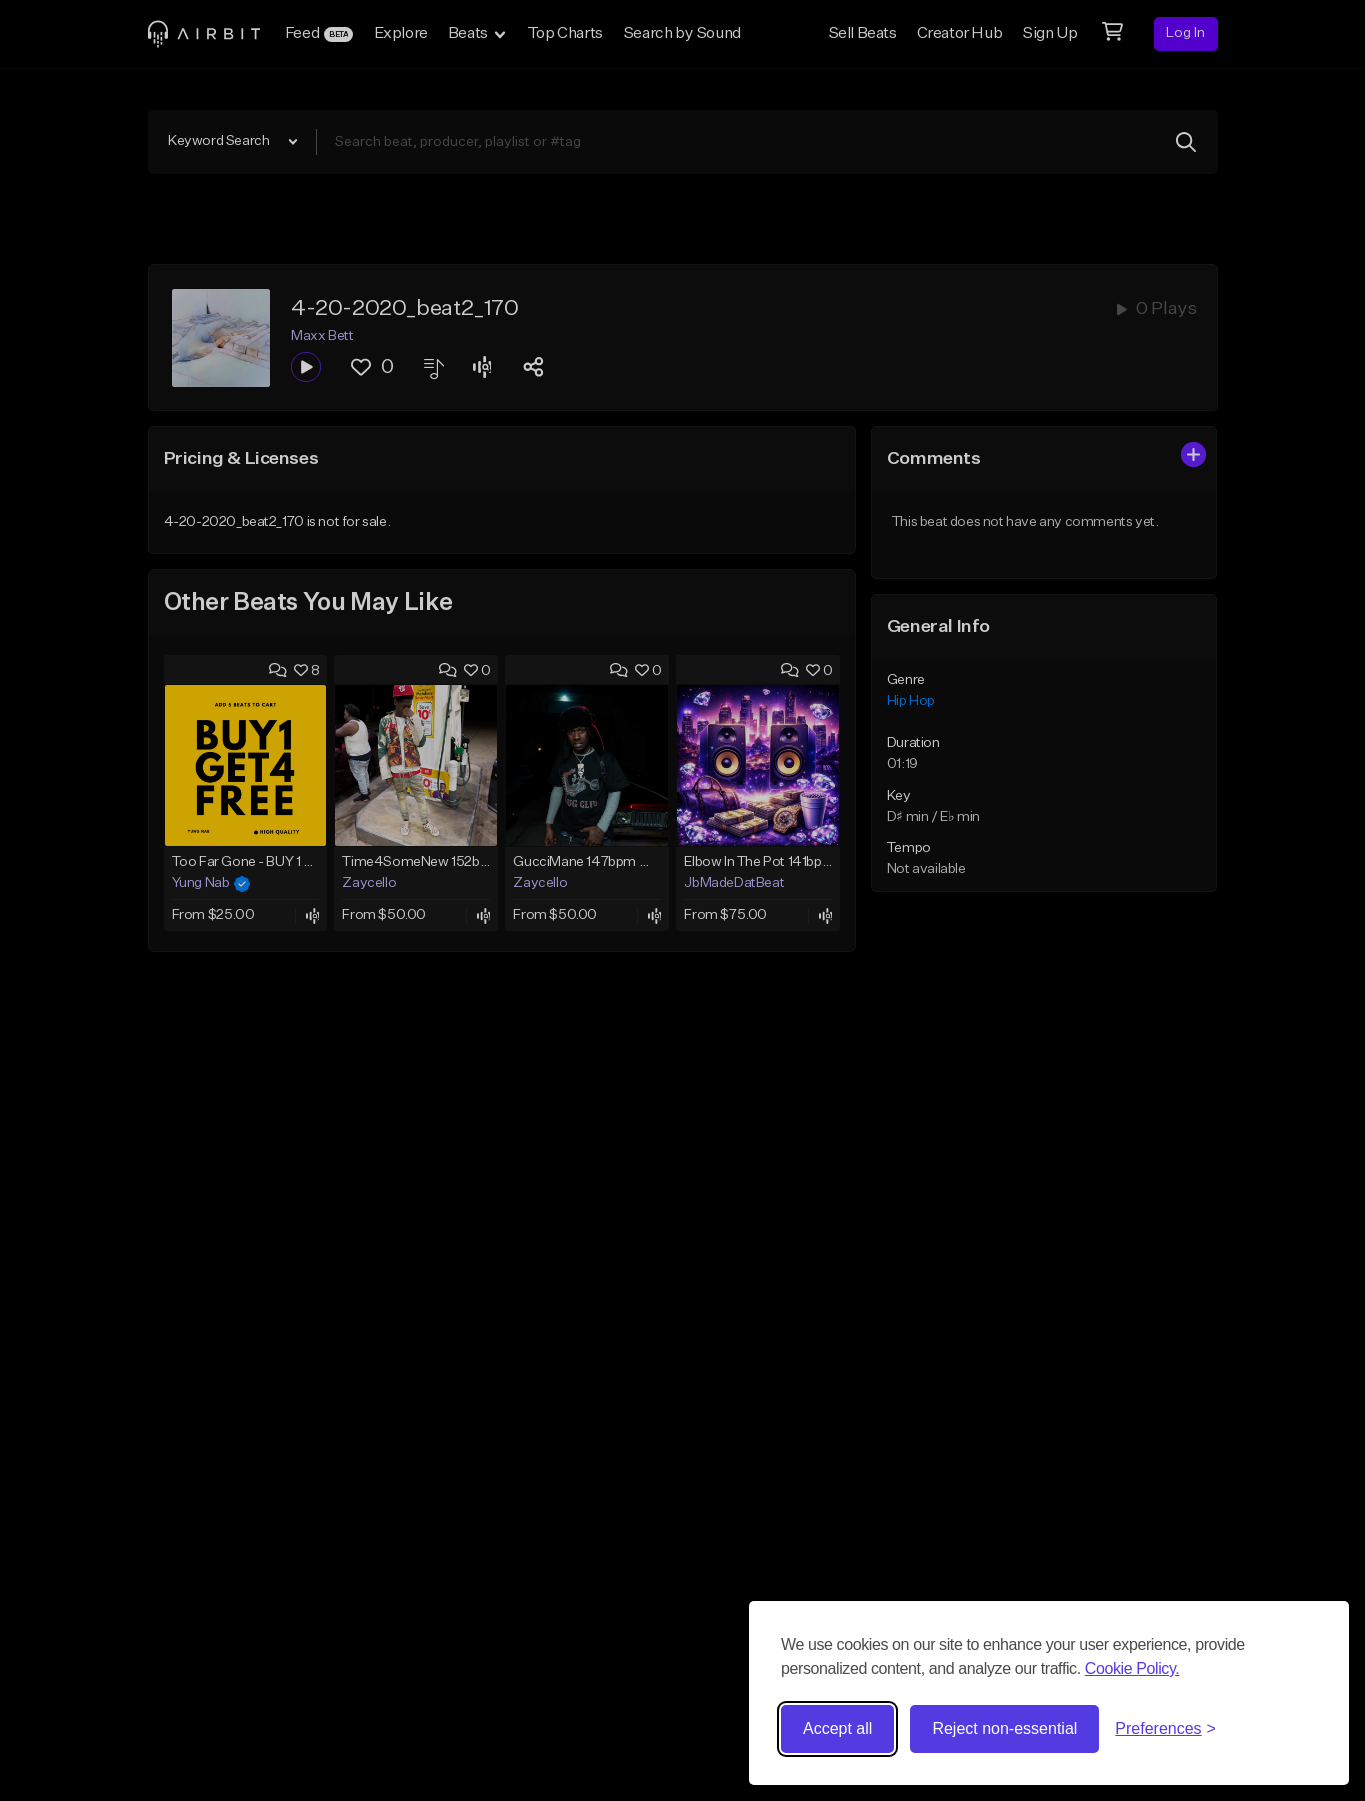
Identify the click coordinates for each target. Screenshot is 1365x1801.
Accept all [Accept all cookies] (837, 1728)
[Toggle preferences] (1165, 1729)
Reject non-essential (1004, 1728)
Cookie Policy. (1132, 1668)
